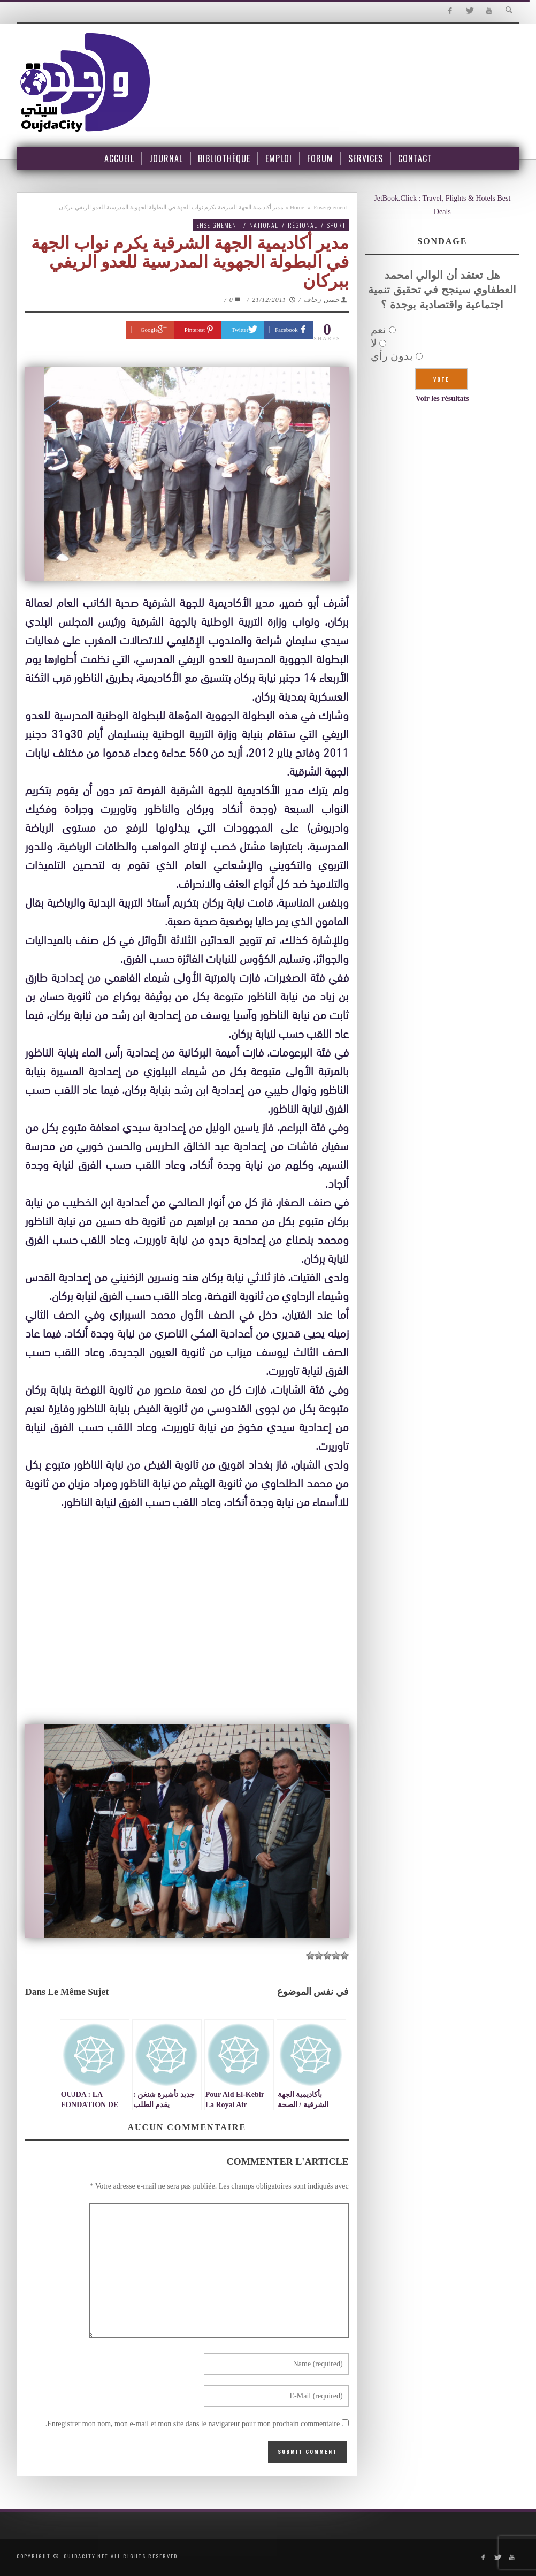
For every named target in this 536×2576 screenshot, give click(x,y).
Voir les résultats (442, 398)
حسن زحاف (322, 299)
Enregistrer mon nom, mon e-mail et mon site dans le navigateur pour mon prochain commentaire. (192, 2424)
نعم (378, 330)
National (263, 225)
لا (374, 343)
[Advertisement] (187, 1618)
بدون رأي (392, 356)
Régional (302, 225)
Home (297, 207)
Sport (336, 225)
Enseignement (330, 207)
